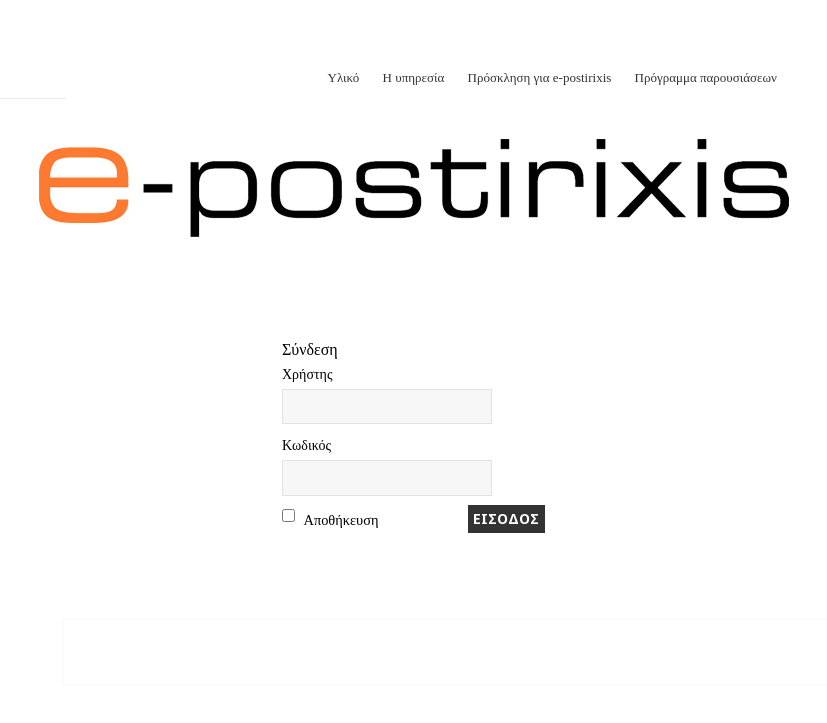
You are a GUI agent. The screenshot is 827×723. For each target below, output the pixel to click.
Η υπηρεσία (414, 77)
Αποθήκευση (341, 520)
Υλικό (344, 77)
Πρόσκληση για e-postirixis (540, 77)
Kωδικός (306, 445)
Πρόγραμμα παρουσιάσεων (706, 77)
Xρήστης (307, 374)
